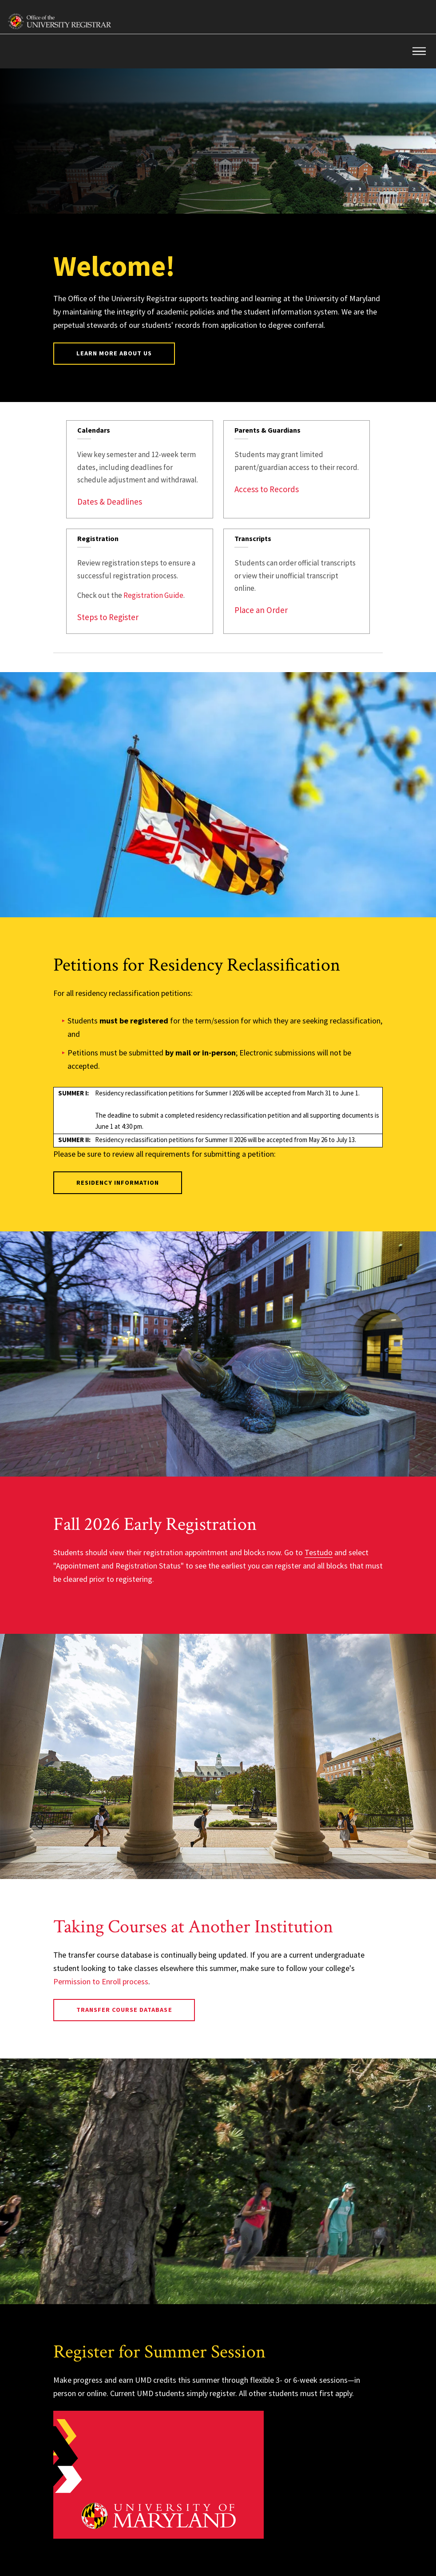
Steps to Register (108, 617)
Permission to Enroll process (100, 1981)
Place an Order (261, 610)
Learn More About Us (114, 353)
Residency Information (117, 1182)
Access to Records (266, 489)
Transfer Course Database (124, 2010)
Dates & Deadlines (109, 501)
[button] (419, 51)
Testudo (319, 1552)
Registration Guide (153, 595)
